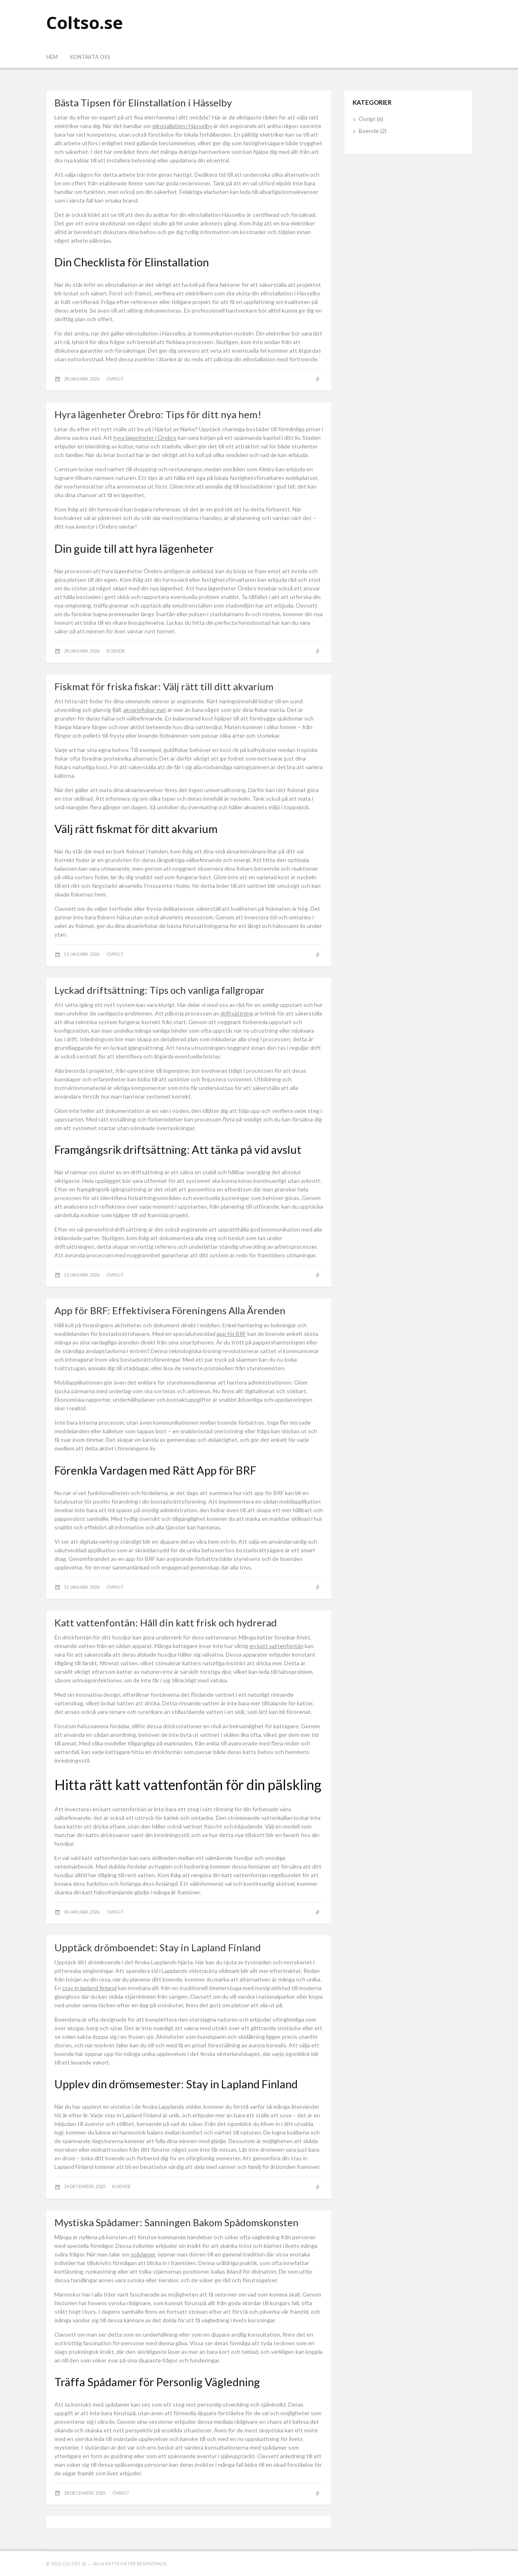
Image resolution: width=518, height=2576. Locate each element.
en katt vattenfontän (276, 1645)
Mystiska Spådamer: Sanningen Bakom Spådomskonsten (176, 2222)
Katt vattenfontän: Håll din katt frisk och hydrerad (165, 1622)
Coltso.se (84, 22)
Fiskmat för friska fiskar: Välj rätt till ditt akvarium (164, 686)
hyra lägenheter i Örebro (144, 437)
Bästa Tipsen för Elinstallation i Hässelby (143, 102)
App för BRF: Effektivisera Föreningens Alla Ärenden (169, 1310)
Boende (115, 650)
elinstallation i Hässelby (182, 125)
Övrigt (115, 378)
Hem (52, 57)
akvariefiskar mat (144, 709)
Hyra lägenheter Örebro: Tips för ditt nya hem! (157, 414)
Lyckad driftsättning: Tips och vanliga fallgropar (159, 990)
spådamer (143, 2254)
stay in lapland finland (89, 1987)
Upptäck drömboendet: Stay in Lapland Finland (157, 1947)
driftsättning (236, 1013)
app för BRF (231, 1333)
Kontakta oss (90, 57)
